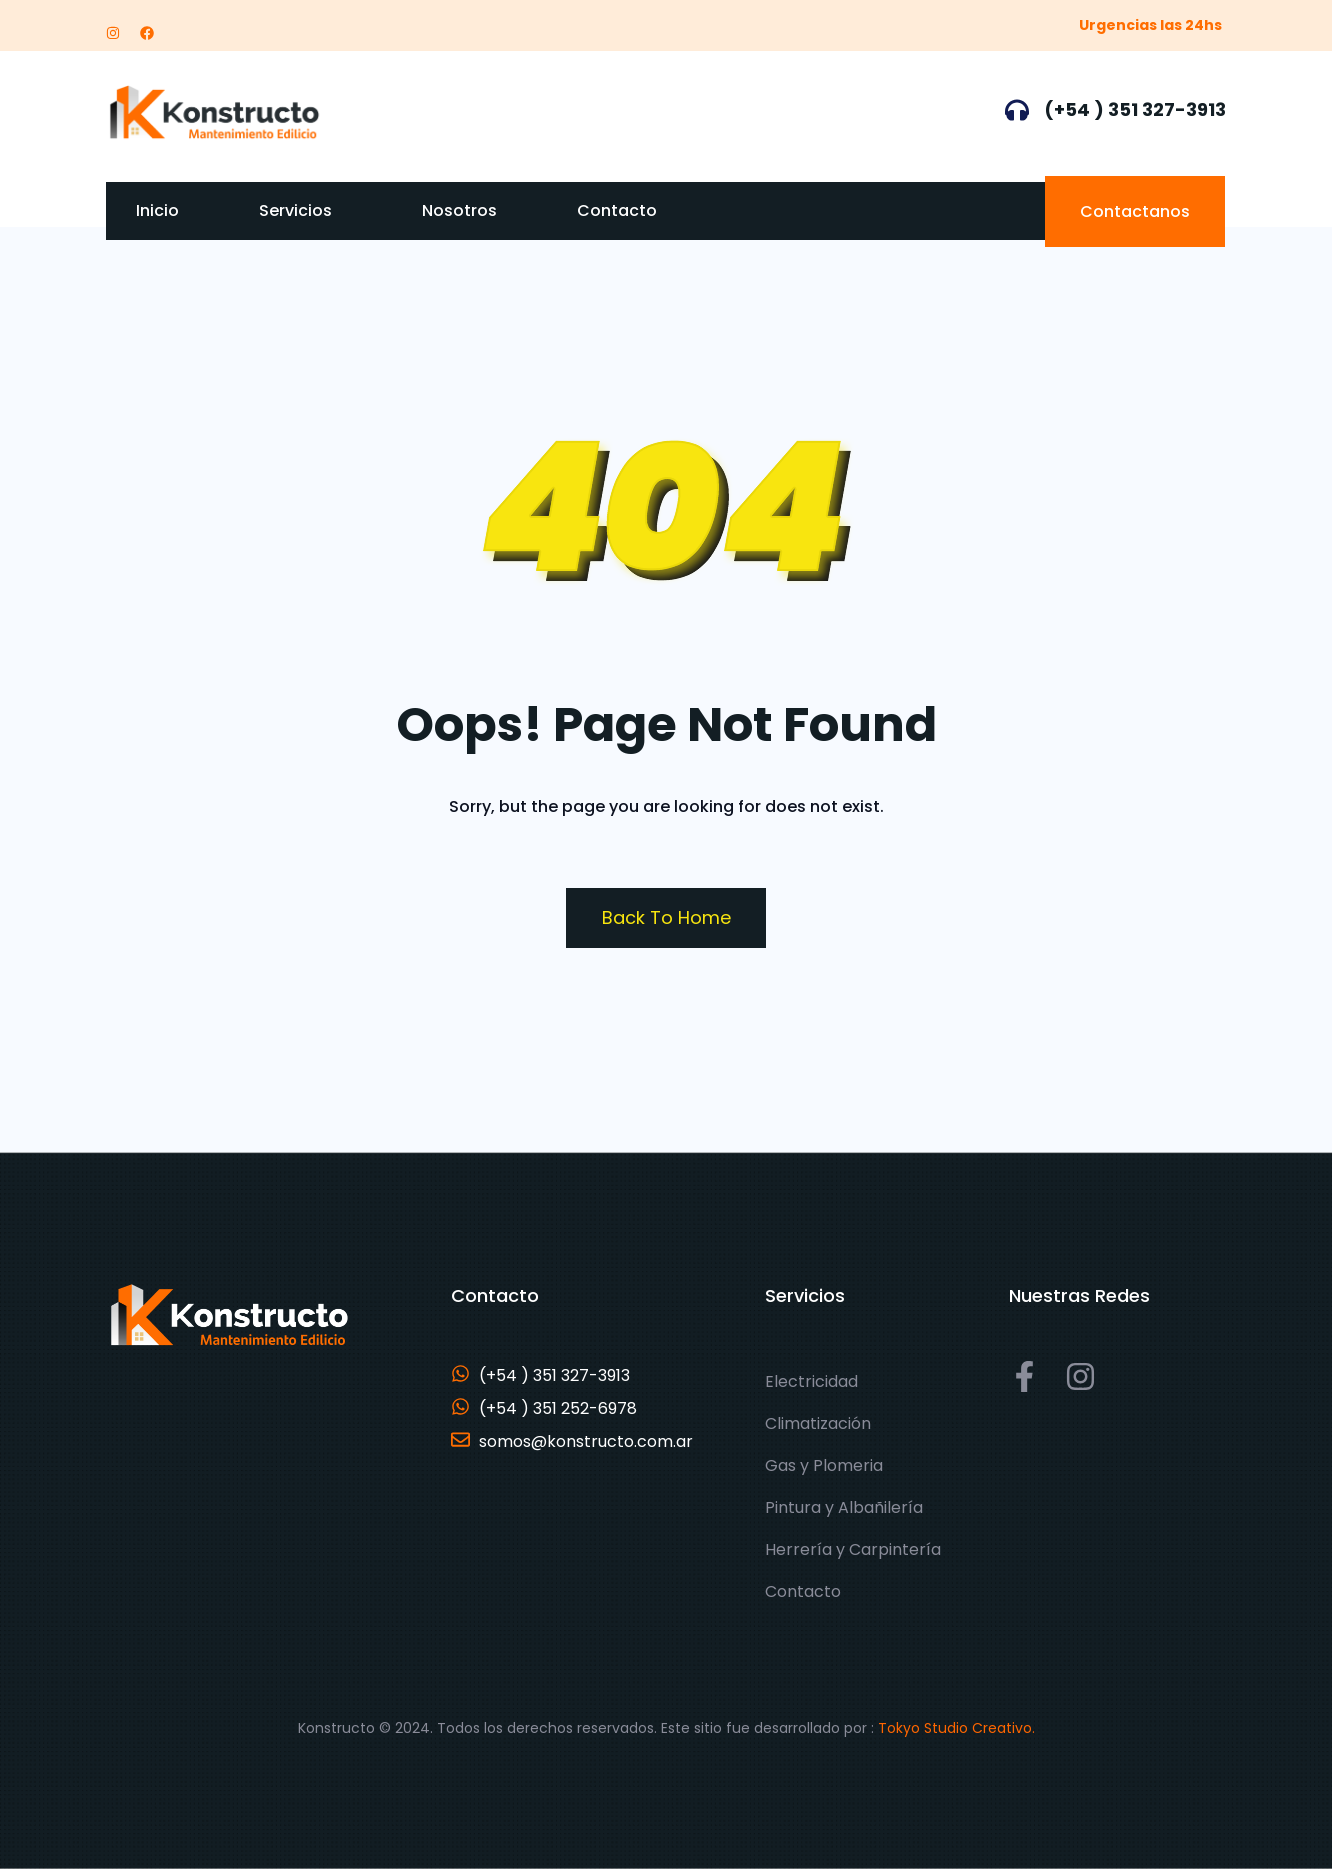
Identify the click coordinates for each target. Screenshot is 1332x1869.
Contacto (617, 210)
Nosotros (459, 210)
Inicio (157, 210)
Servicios (295, 210)
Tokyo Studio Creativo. (956, 1728)
